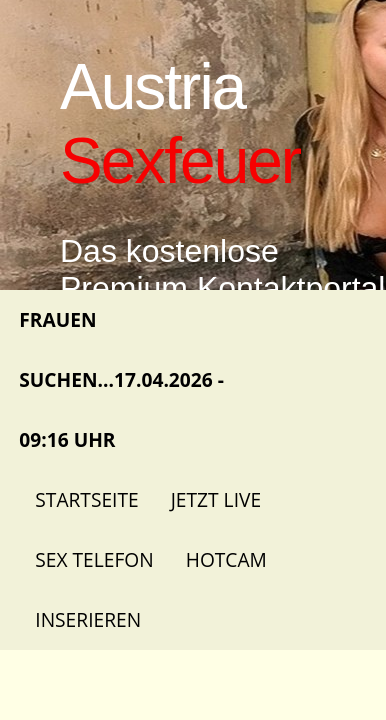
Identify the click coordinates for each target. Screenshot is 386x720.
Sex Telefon (94, 559)
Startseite (86, 499)
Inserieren (88, 619)
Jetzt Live (216, 499)
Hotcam (226, 559)
